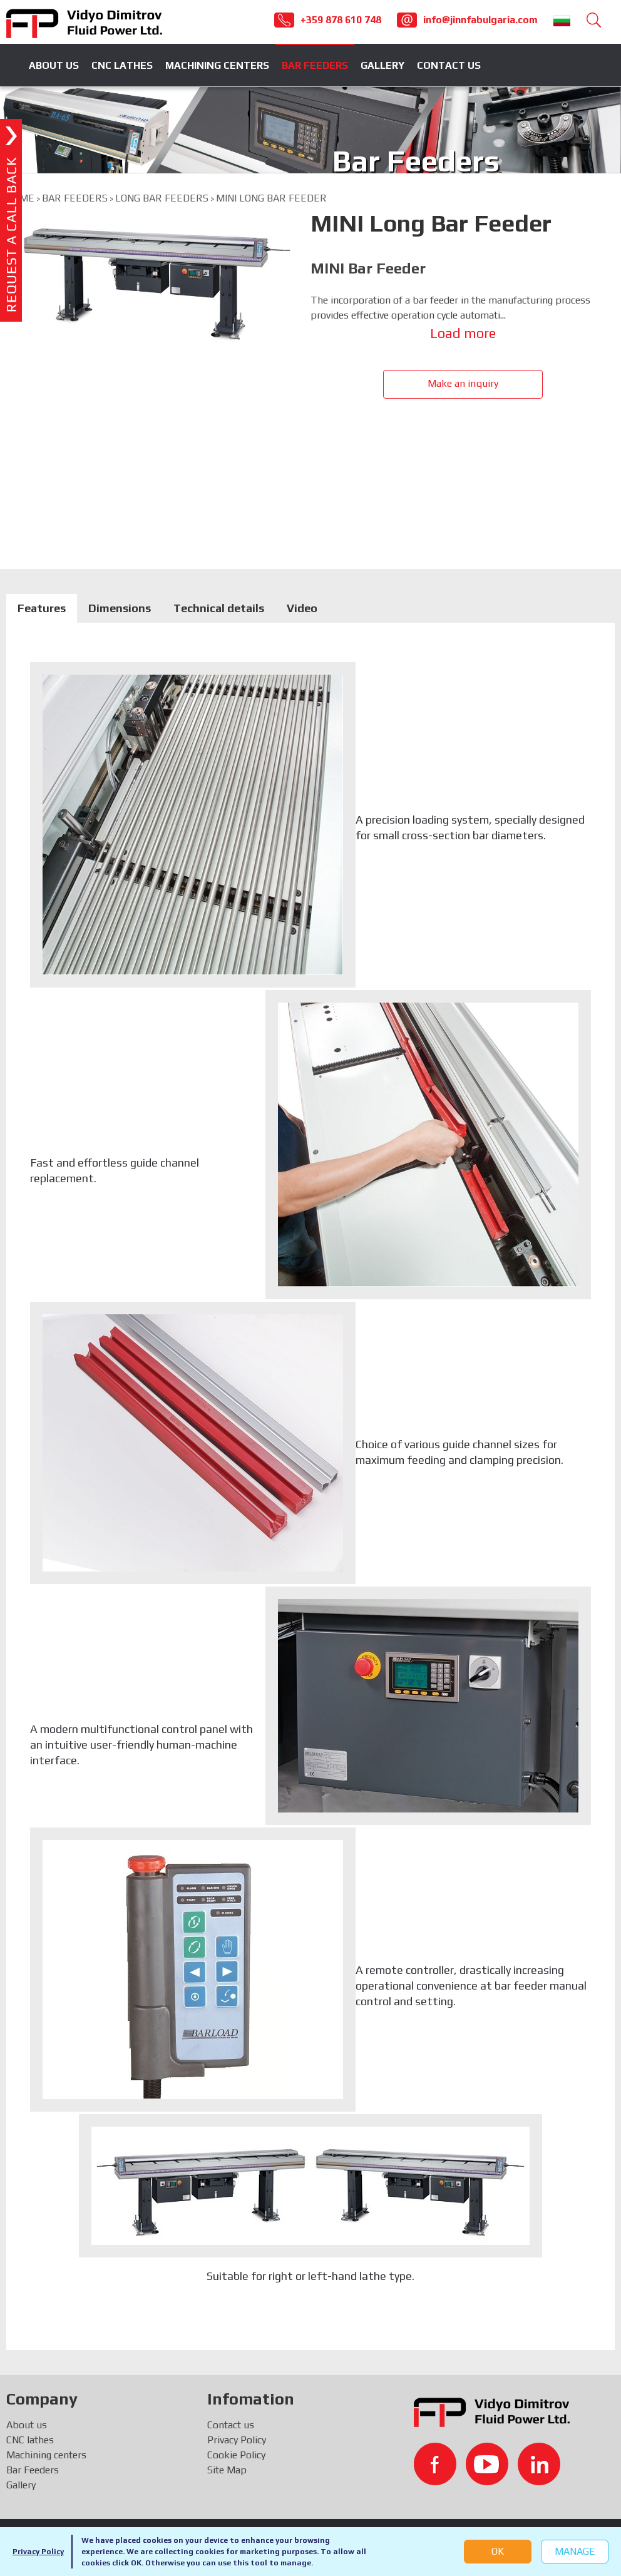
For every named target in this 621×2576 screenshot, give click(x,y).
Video (302, 608)
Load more (463, 333)
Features (42, 608)
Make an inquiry (463, 383)
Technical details (218, 608)
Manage (575, 2551)
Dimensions (119, 608)
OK (497, 2551)
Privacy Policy (38, 2551)
